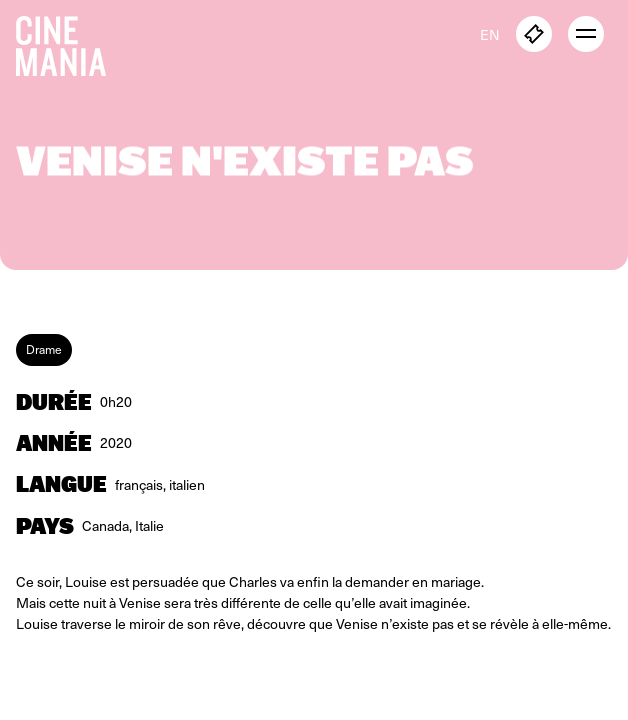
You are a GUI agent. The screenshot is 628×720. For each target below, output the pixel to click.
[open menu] (586, 34)
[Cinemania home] (69, 42)
